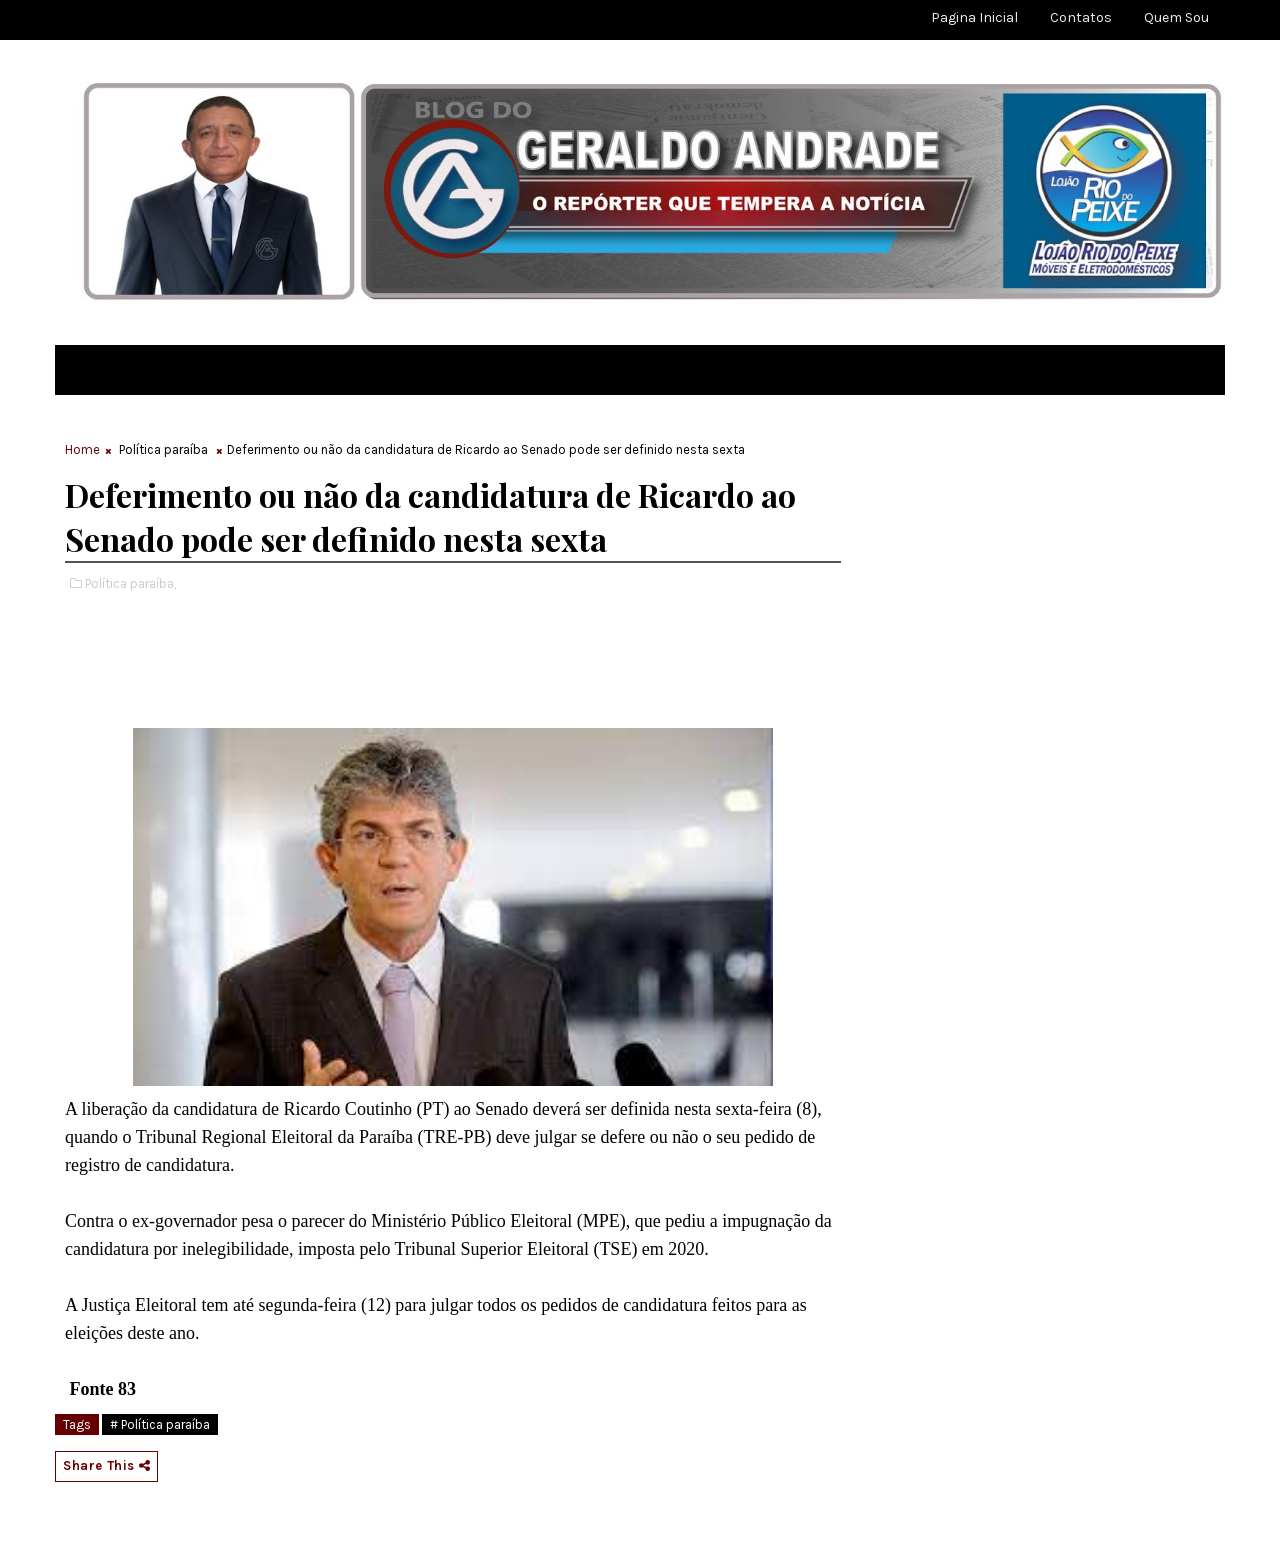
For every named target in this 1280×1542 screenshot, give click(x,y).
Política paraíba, (130, 583)
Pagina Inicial (974, 17)
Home (82, 449)
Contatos (1081, 17)
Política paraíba (163, 449)
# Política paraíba (160, 1424)
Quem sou (1176, 17)
